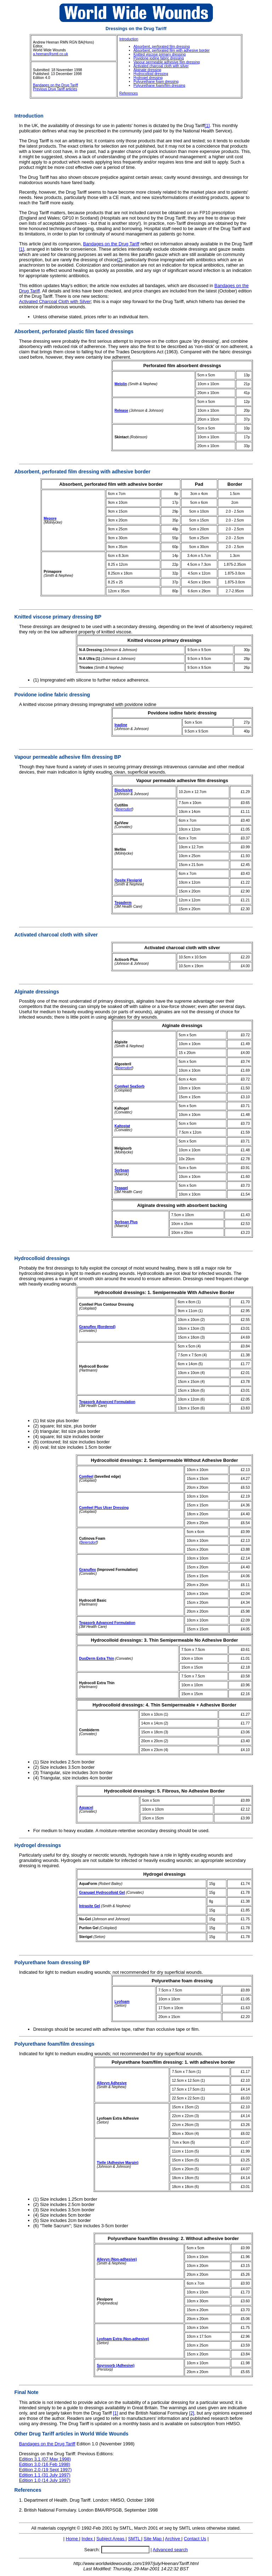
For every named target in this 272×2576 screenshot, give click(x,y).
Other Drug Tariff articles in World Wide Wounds (72, 2434)
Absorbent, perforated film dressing (162, 47)
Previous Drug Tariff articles (55, 89)
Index (87, 2538)
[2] (119, 259)
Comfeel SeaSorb (129, 1086)
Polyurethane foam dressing (156, 82)
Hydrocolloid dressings (42, 1258)
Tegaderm (122, 903)
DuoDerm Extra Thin (96, 1658)
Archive (173, 2538)
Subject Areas (111, 2538)
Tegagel (121, 1188)
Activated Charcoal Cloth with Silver (55, 301)
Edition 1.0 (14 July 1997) (44, 2480)
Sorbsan (121, 1170)
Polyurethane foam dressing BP (52, 1962)
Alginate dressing (148, 70)
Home (72, 2538)
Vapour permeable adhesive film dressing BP (68, 757)
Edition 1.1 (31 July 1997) (44, 2475)
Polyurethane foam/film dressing (159, 85)
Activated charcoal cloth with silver (161, 66)
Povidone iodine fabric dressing (159, 58)
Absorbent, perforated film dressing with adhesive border (83, 471)
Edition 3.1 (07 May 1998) (45, 2459)
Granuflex (87, 1570)
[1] (207, 125)
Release (121, 410)
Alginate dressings (37, 992)
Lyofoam (121, 2002)
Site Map (153, 2538)
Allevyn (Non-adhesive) (117, 2259)
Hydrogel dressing (148, 78)
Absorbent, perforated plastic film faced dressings (74, 331)
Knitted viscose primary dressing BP (58, 617)
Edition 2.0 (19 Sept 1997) (45, 2469)
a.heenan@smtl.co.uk (50, 54)
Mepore (50, 518)
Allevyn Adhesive (111, 2083)
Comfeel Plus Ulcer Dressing (104, 1508)
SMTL (134, 2538)
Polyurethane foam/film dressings (55, 2044)
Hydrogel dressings (38, 1845)
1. (21, 2500)
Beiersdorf (124, 809)
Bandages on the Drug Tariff (55, 85)
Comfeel (86, 1476)
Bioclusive (123, 790)
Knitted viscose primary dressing (160, 54)
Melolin (120, 384)
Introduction (128, 39)
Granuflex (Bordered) (97, 1327)
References (128, 93)
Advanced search (170, 2549)
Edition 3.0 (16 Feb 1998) (44, 2464)
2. (21, 2510)
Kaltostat (122, 1126)
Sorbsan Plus (125, 1222)
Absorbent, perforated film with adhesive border (172, 50)
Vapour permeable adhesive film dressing (167, 62)
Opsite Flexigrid (128, 880)
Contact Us (195, 2538)
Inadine (120, 725)
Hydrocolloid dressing (151, 74)
